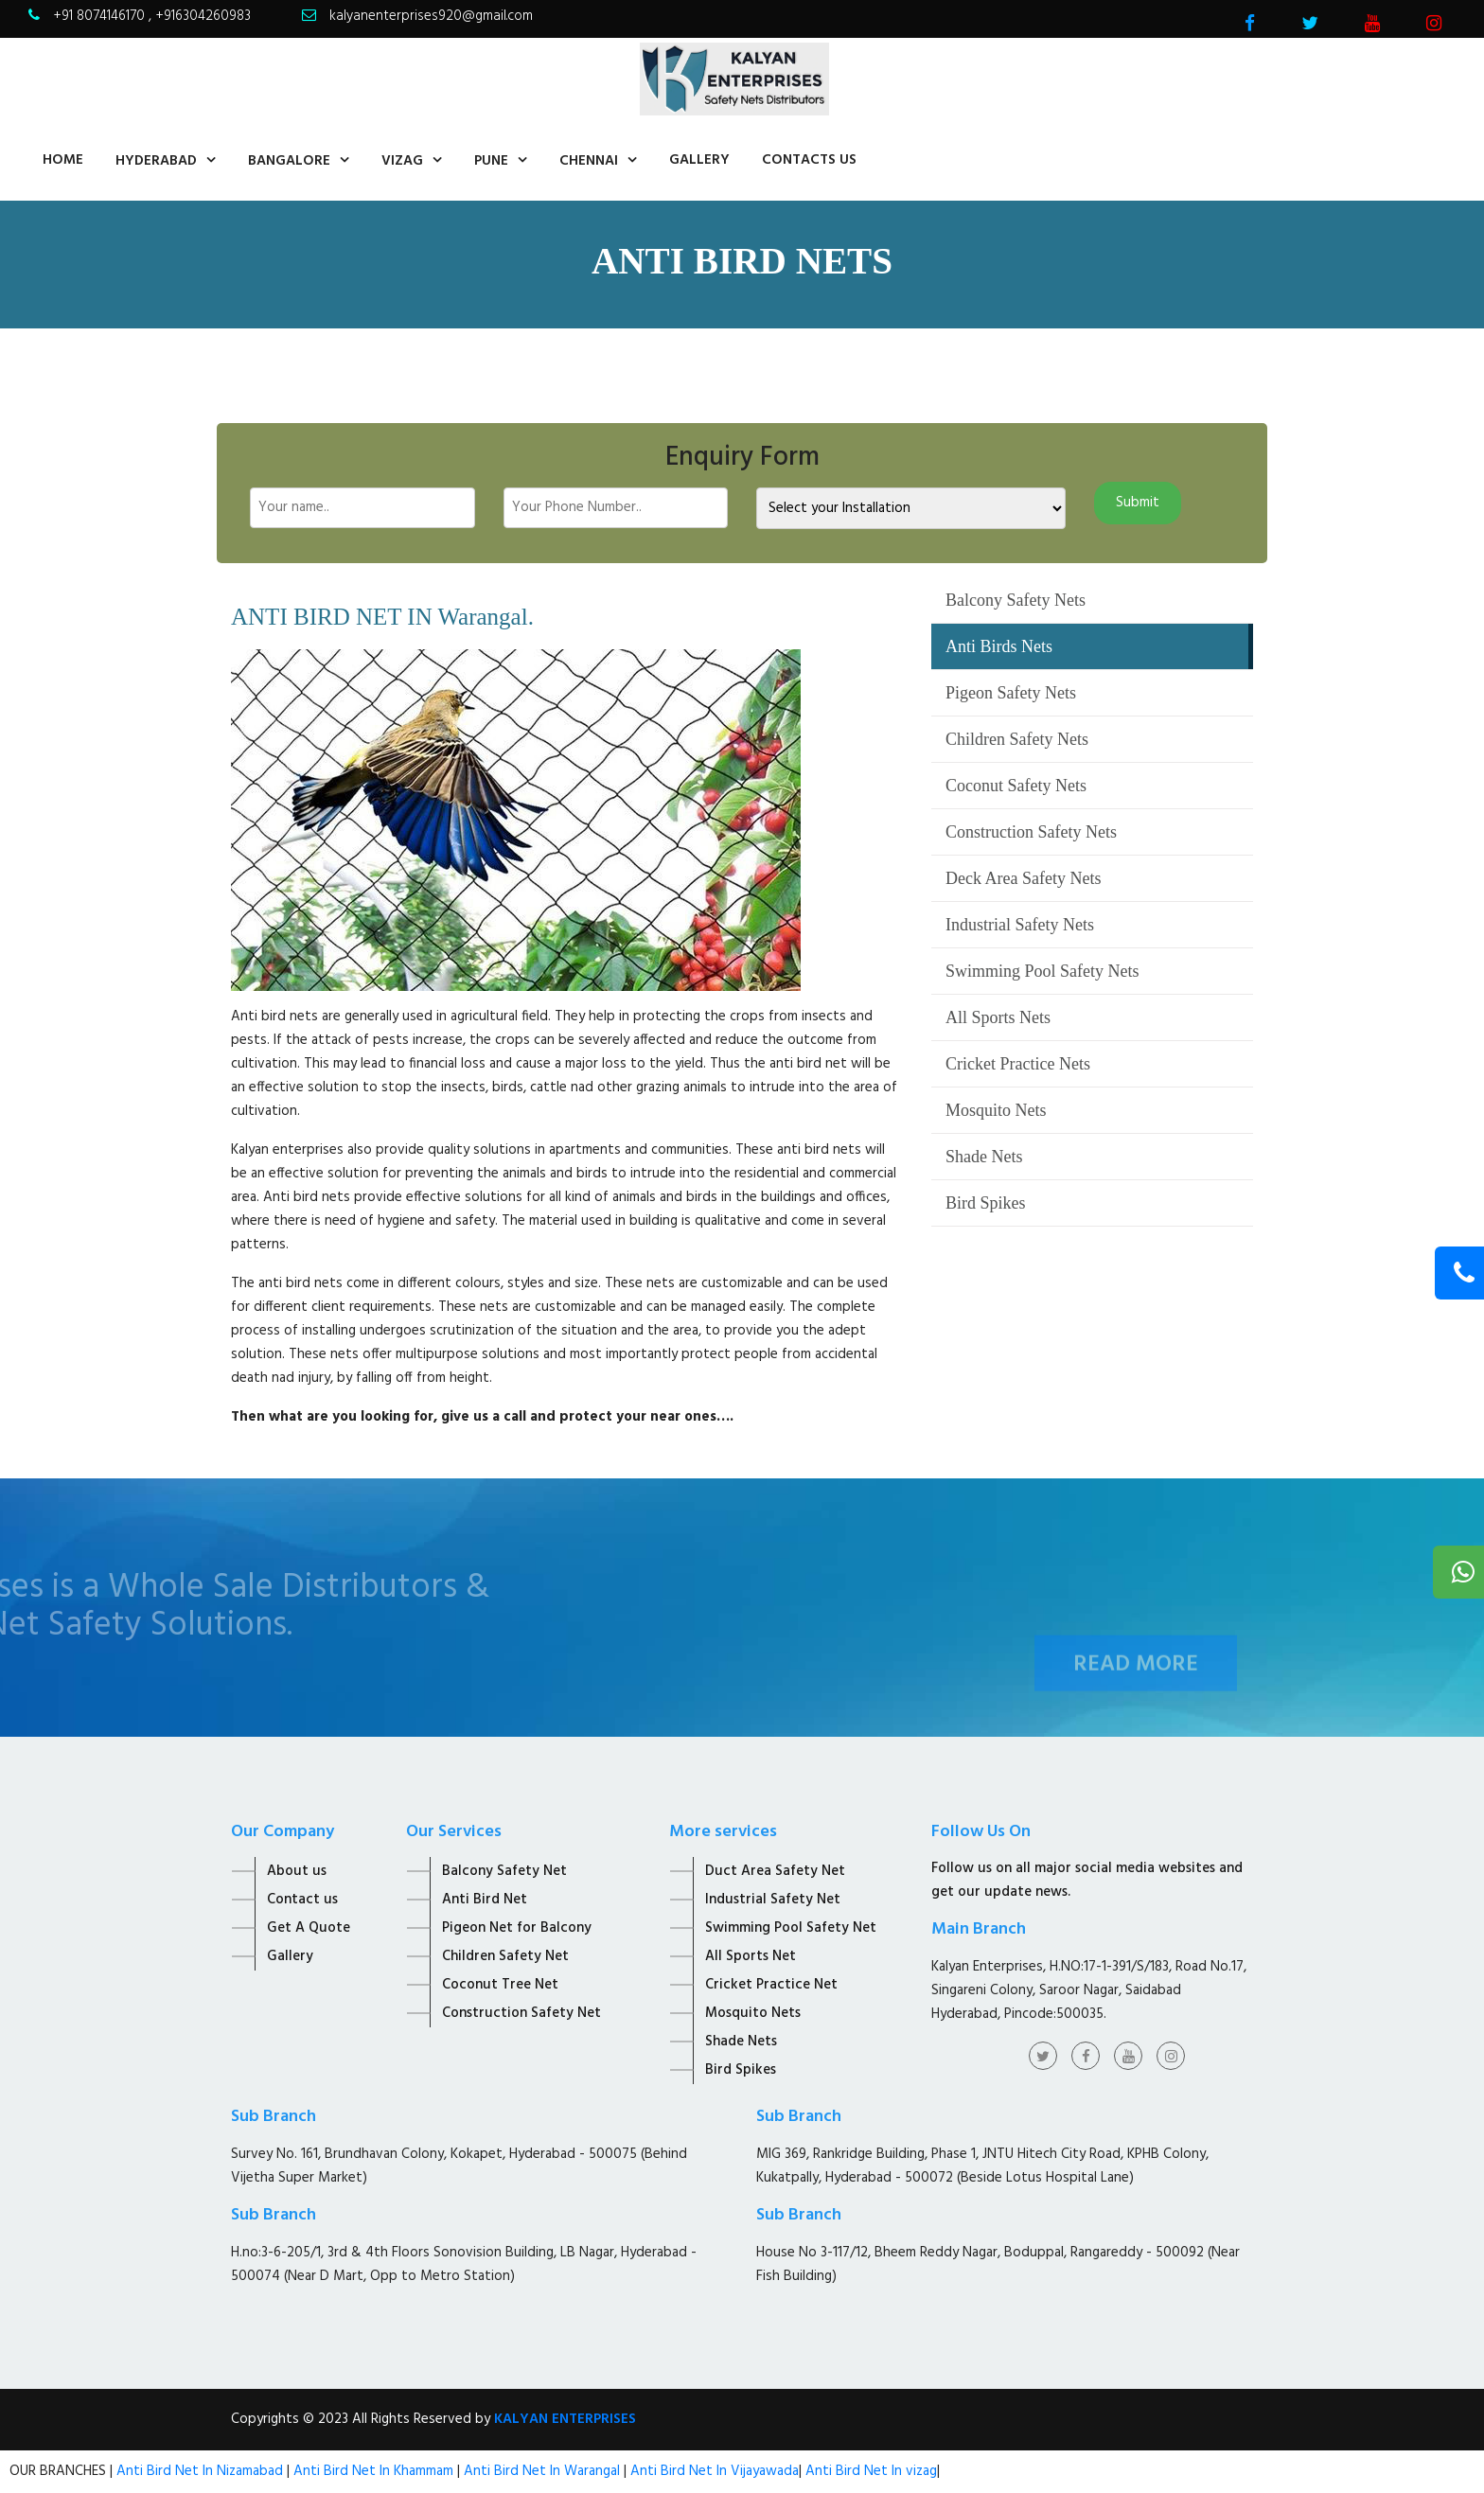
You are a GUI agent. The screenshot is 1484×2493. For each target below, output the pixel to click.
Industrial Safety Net (772, 1899)
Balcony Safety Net (504, 1871)
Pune (491, 161)
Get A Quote (308, 1928)
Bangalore (289, 161)
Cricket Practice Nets (1017, 1063)
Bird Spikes (985, 1202)
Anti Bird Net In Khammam (375, 2471)
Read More (1135, 1688)
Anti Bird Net (484, 1899)
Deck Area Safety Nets (1023, 878)
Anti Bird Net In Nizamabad (201, 2471)
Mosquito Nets (996, 1110)
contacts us (809, 160)
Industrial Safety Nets (1019, 924)
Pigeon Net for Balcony (517, 1928)
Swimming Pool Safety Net (790, 1928)
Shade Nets (983, 1156)
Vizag (402, 161)
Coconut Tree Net (500, 1984)
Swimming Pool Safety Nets (1042, 971)
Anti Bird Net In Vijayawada (714, 2471)
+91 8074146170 (101, 16)
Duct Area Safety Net (775, 1871)
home (63, 160)
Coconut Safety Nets (1015, 785)
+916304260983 (203, 16)
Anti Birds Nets (998, 646)
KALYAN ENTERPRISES (565, 2419)
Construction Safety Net (521, 2013)
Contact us (302, 1899)
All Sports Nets (998, 1017)
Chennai (588, 161)
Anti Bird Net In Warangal (542, 2471)
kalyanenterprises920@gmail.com (431, 16)
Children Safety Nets (1016, 739)
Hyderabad (156, 161)
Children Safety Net (505, 1956)
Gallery (699, 160)
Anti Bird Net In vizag (869, 2471)
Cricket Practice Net (771, 1984)
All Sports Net (750, 1956)
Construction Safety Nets (1031, 831)
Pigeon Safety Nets (1010, 692)
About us (297, 1871)
